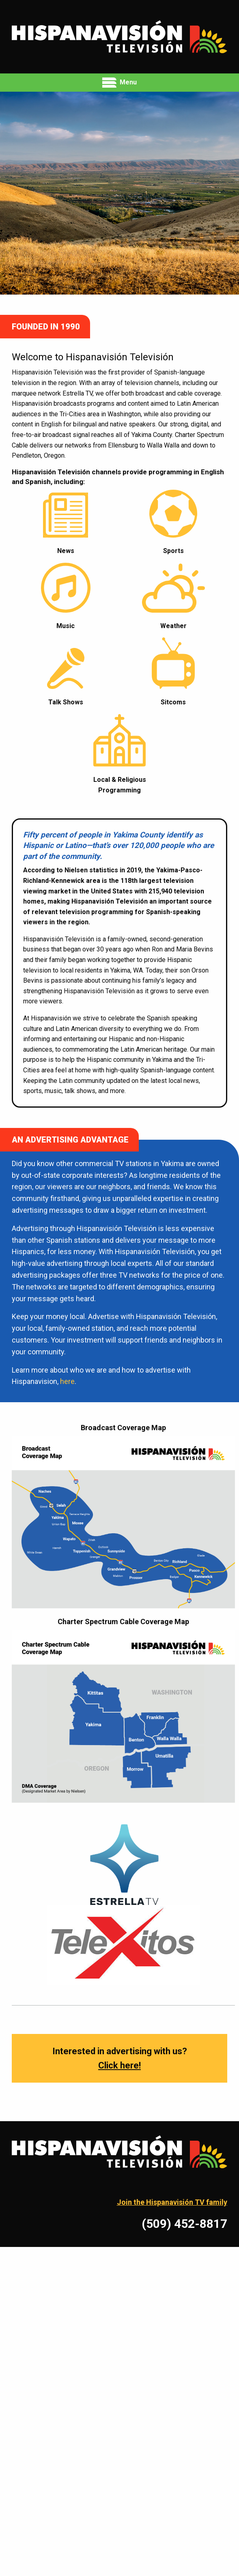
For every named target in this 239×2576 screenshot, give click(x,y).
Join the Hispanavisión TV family (172, 2202)
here (67, 1381)
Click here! (119, 2065)
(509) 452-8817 (184, 2224)
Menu (119, 82)
